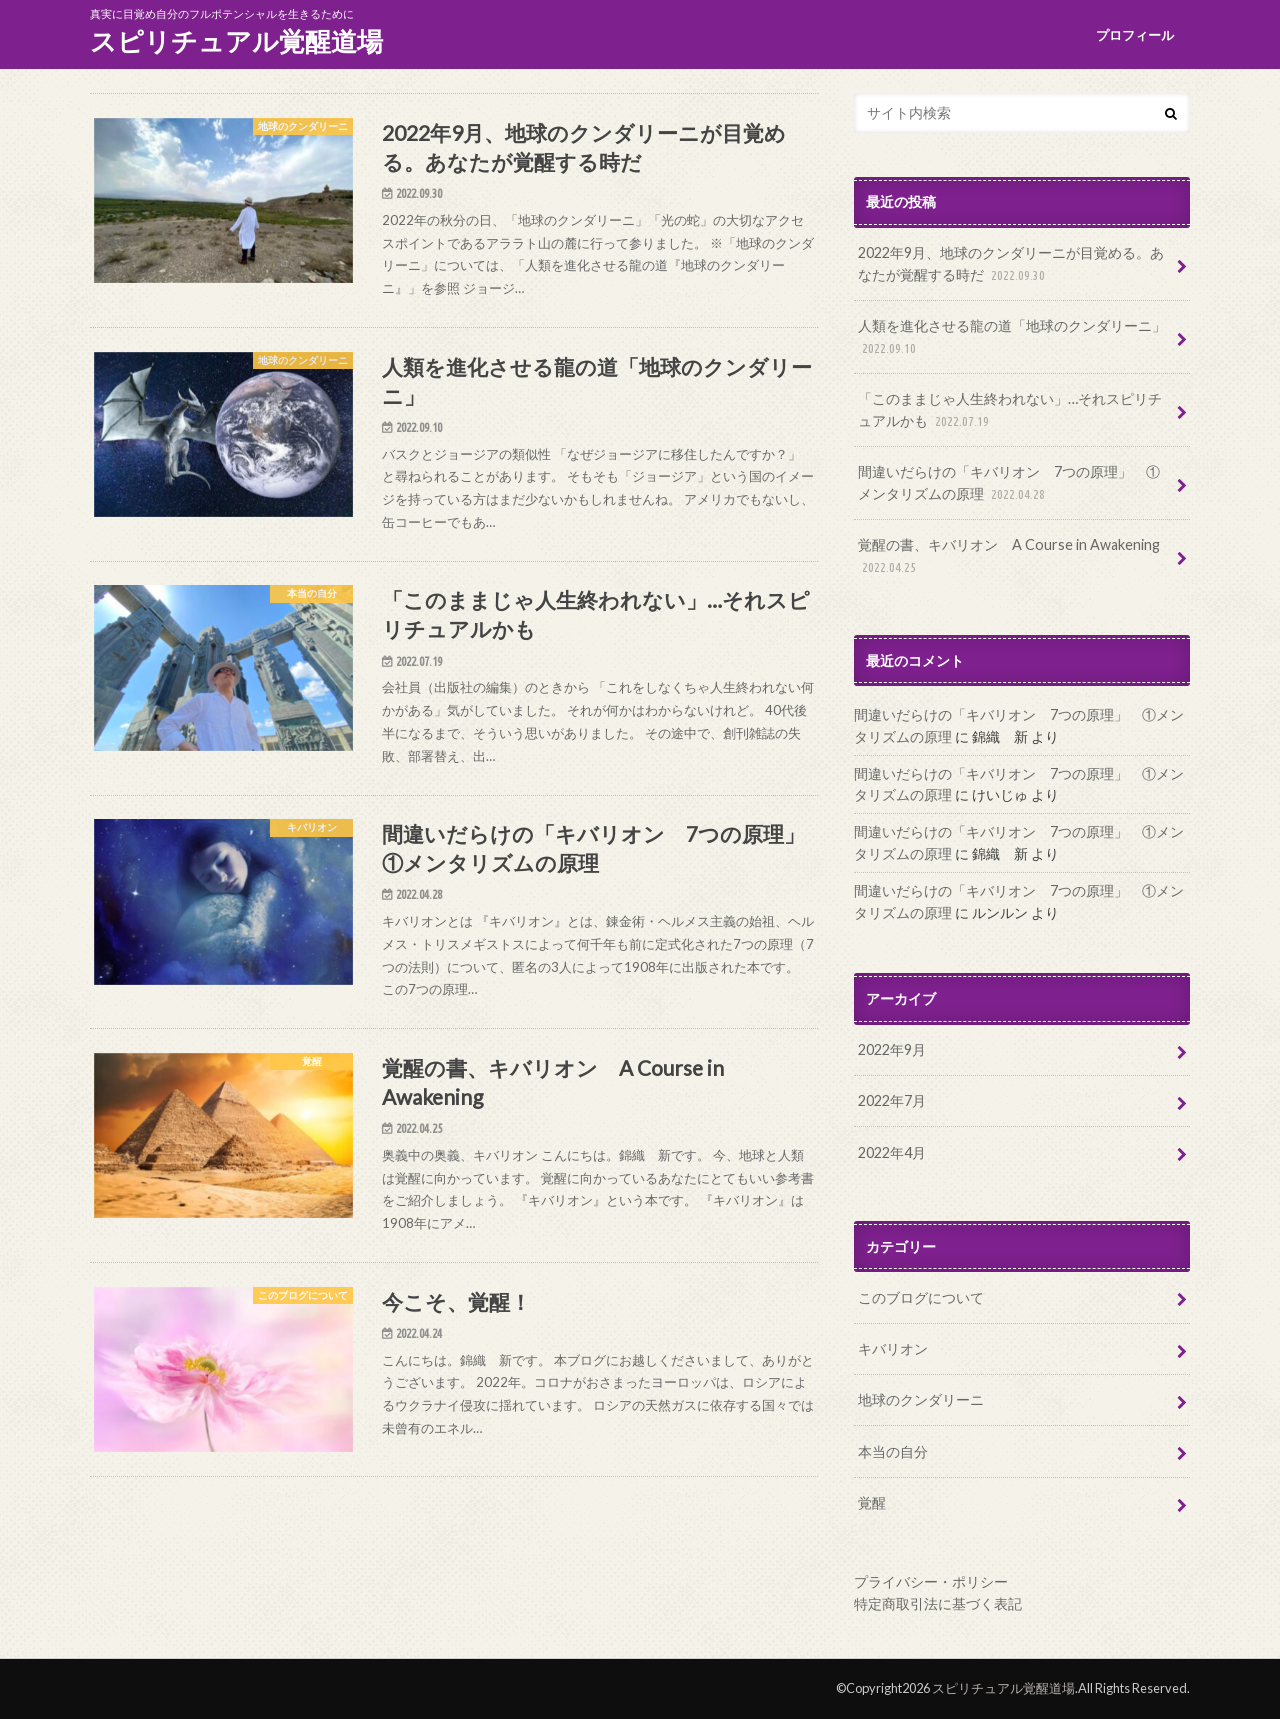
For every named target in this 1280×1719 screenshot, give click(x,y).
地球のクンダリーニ (921, 1399)
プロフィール (1135, 35)
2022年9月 (892, 1049)
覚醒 (872, 1502)
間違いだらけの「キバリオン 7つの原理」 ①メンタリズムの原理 (1009, 483)
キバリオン (893, 1348)
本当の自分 (893, 1451)
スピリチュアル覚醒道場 (236, 41)
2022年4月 (892, 1152)
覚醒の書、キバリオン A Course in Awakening (1009, 556)
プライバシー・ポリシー (931, 1581)
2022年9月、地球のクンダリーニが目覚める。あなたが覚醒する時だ (1011, 264)
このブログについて (921, 1297)
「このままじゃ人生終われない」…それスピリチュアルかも (1010, 410)
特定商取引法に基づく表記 (938, 1603)
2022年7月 (892, 1100)
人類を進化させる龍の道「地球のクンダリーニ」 (1012, 337)
